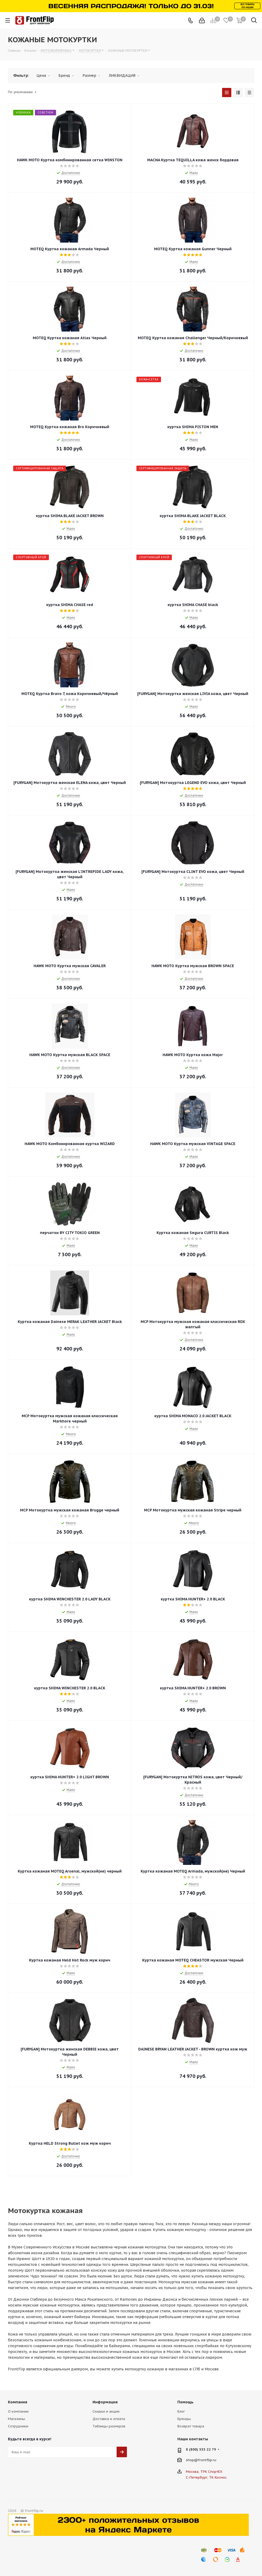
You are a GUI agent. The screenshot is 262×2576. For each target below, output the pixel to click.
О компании (18, 2411)
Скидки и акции (106, 2411)
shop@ (192, 2460)
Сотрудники (18, 2426)
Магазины (16, 2419)
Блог (181, 2411)
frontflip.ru (207, 2460)
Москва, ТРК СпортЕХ (204, 2471)
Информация (105, 2402)
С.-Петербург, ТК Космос (206, 2477)
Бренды (184, 2419)
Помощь (185, 2402)
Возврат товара (190, 2426)
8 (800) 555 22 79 (201, 2449)
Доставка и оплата (109, 2419)
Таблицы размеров (109, 2426)
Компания (17, 2402)
